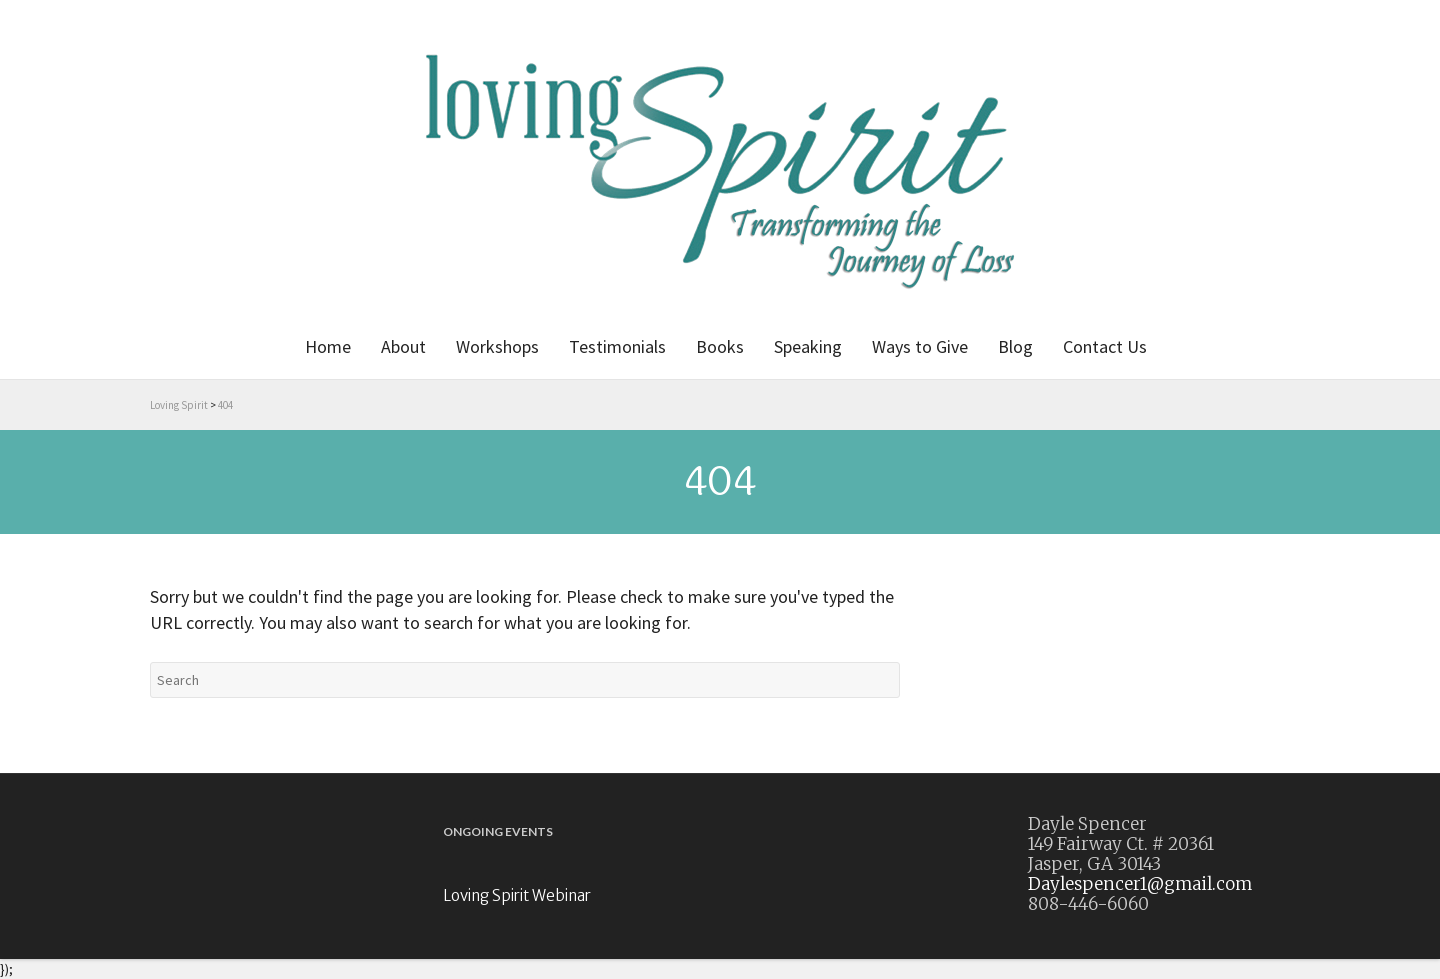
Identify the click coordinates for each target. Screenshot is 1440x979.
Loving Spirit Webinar (517, 895)
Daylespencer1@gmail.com (1140, 884)
